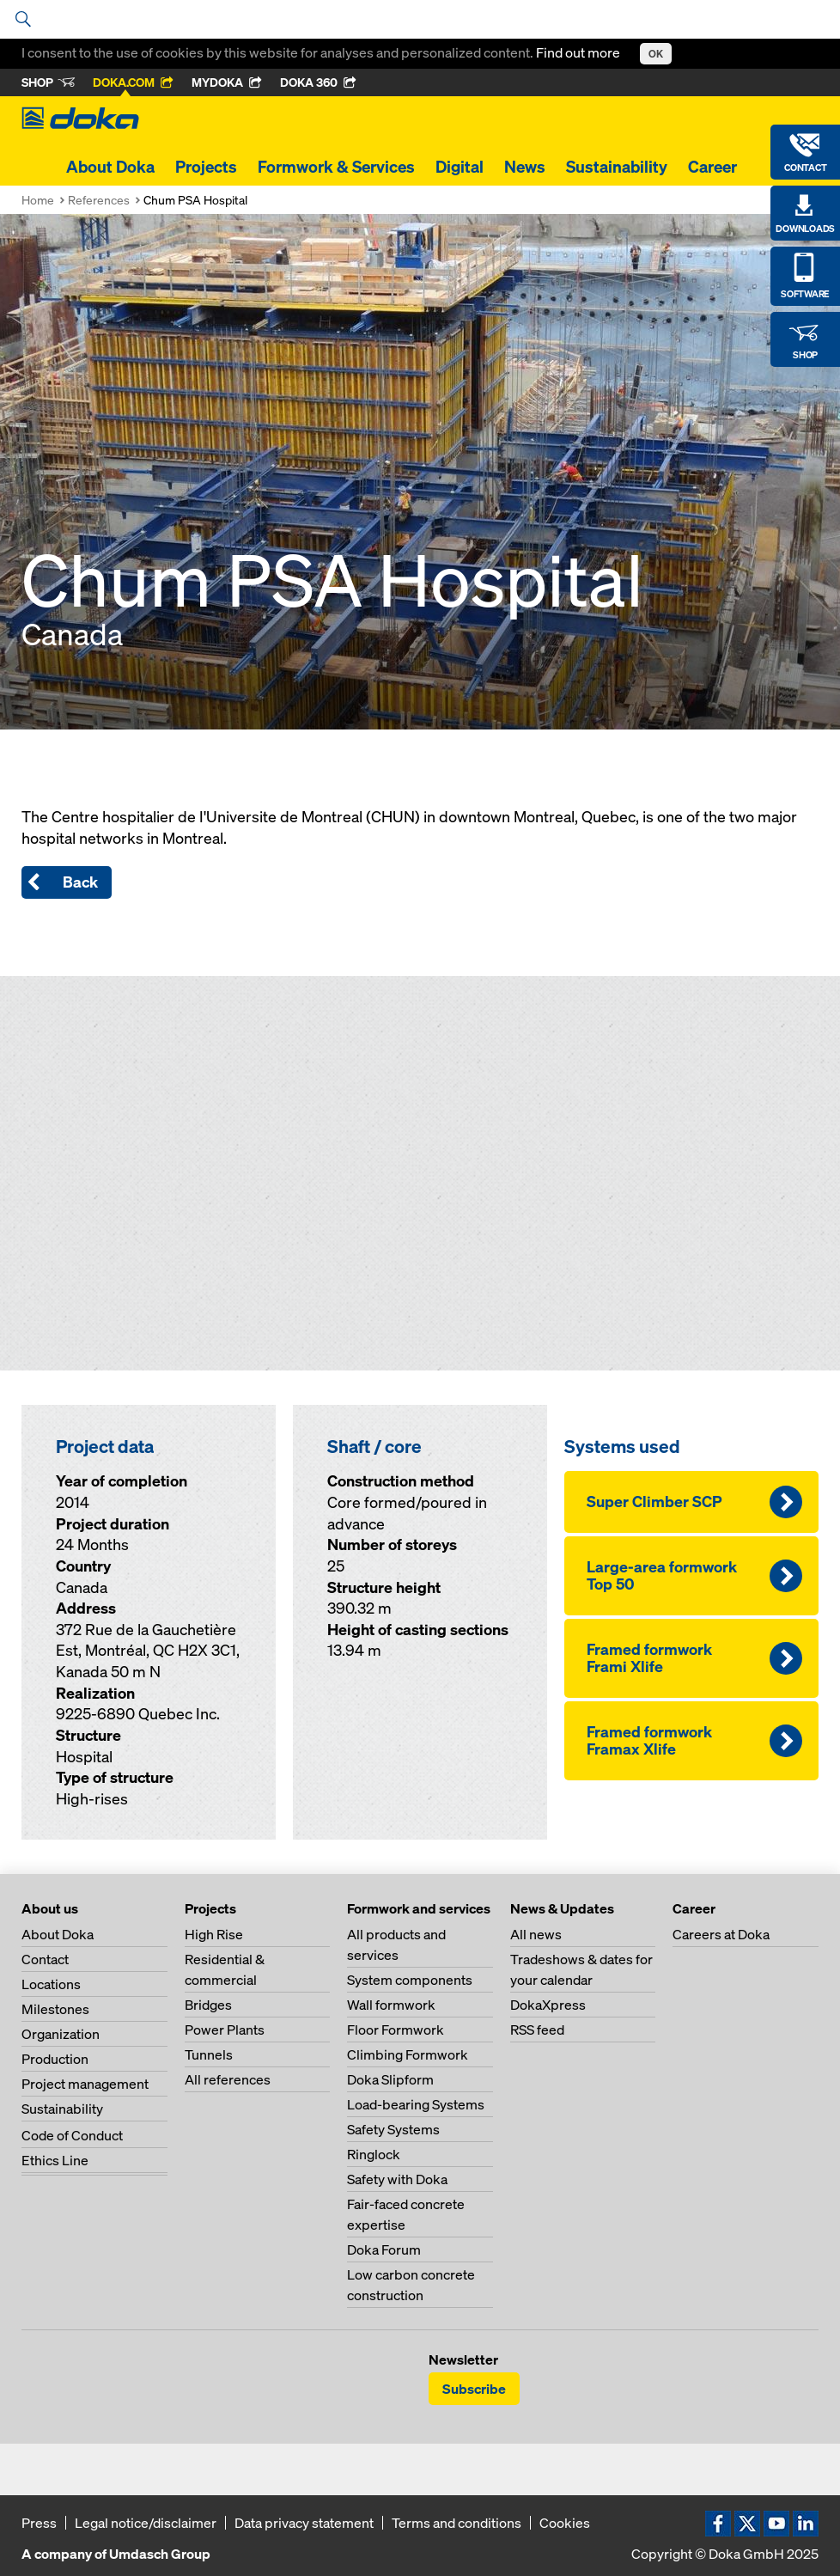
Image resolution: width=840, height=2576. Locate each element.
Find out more (579, 52)
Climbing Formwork (407, 2054)
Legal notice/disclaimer (145, 2522)
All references (228, 2079)
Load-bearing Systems (415, 2104)
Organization (60, 2033)
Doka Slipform (390, 2079)
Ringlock (373, 2154)
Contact (45, 1959)
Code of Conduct (72, 2135)
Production (54, 2058)
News (524, 167)
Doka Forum (384, 2249)
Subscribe (474, 2388)
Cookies (564, 2522)
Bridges (208, 2004)
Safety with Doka (397, 2179)
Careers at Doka (721, 1934)
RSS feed (537, 2029)
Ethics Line (54, 2160)
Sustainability (616, 167)
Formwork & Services (336, 167)
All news (536, 1934)
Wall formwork (391, 2004)
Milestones (55, 2008)
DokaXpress (548, 2004)
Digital (459, 167)
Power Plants (225, 2029)
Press (39, 2522)
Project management (85, 2083)
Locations (51, 1984)
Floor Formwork (395, 2029)
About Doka (110, 167)
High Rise (214, 1934)
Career (712, 167)
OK (655, 53)
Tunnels (209, 2054)
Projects (206, 167)
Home (37, 200)
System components (409, 1979)
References (99, 200)
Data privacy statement (304, 2522)
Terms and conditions (456, 2522)
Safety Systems (393, 2129)
